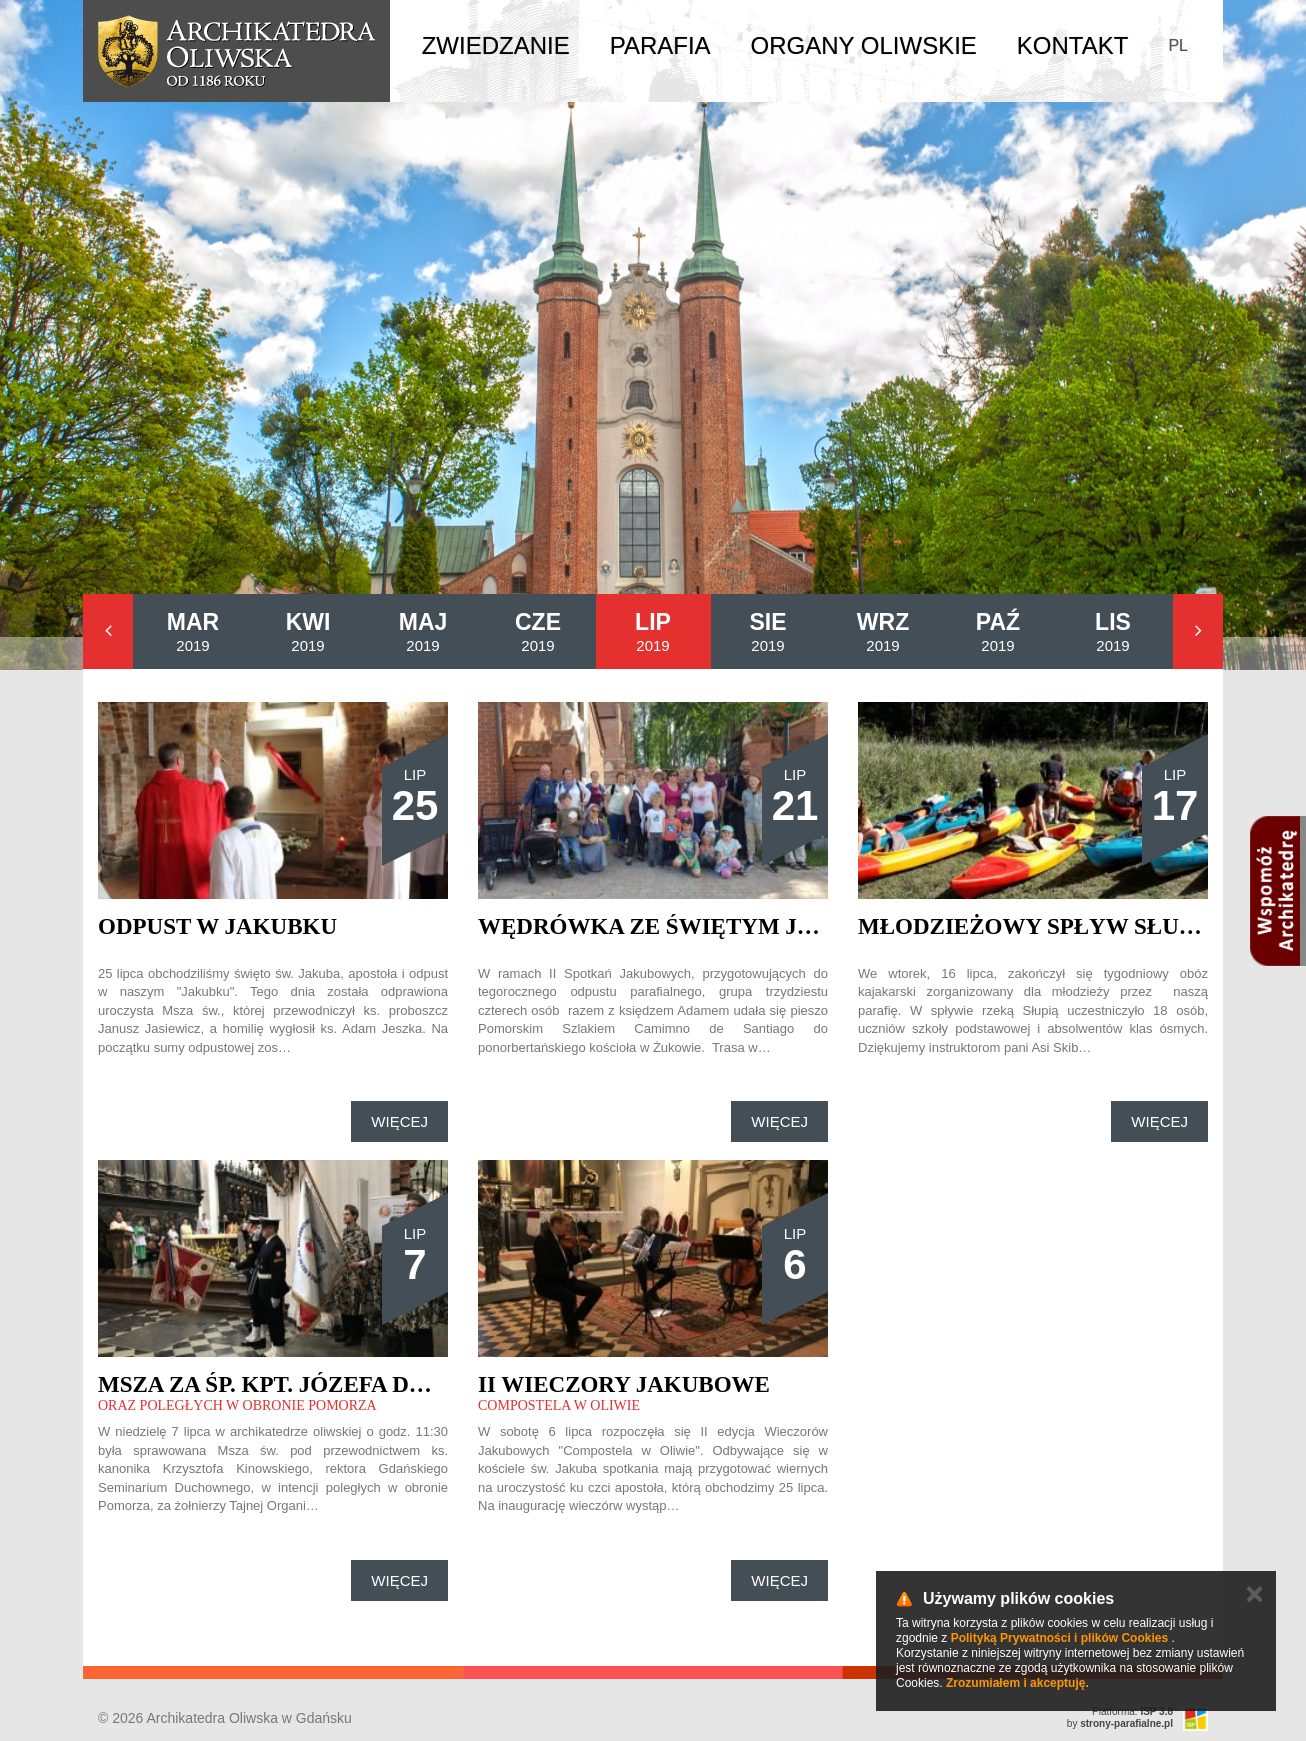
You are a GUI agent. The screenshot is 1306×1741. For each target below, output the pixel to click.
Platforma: (1132, 1711)
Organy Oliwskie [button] (864, 45)
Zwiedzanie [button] (496, 45)
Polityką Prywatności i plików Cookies (1059, 1638)
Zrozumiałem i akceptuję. (1017, 1683)
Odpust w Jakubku (217, 926)
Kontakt (1073, 45)
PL (1178, 45)
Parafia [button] (660, 45)
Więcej (399, 1121)
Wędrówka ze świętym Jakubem (689, 926)
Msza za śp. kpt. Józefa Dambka (297, 1384)
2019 (193, 631)
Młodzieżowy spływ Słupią (1038, 926)
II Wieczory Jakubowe (624, 1384)
